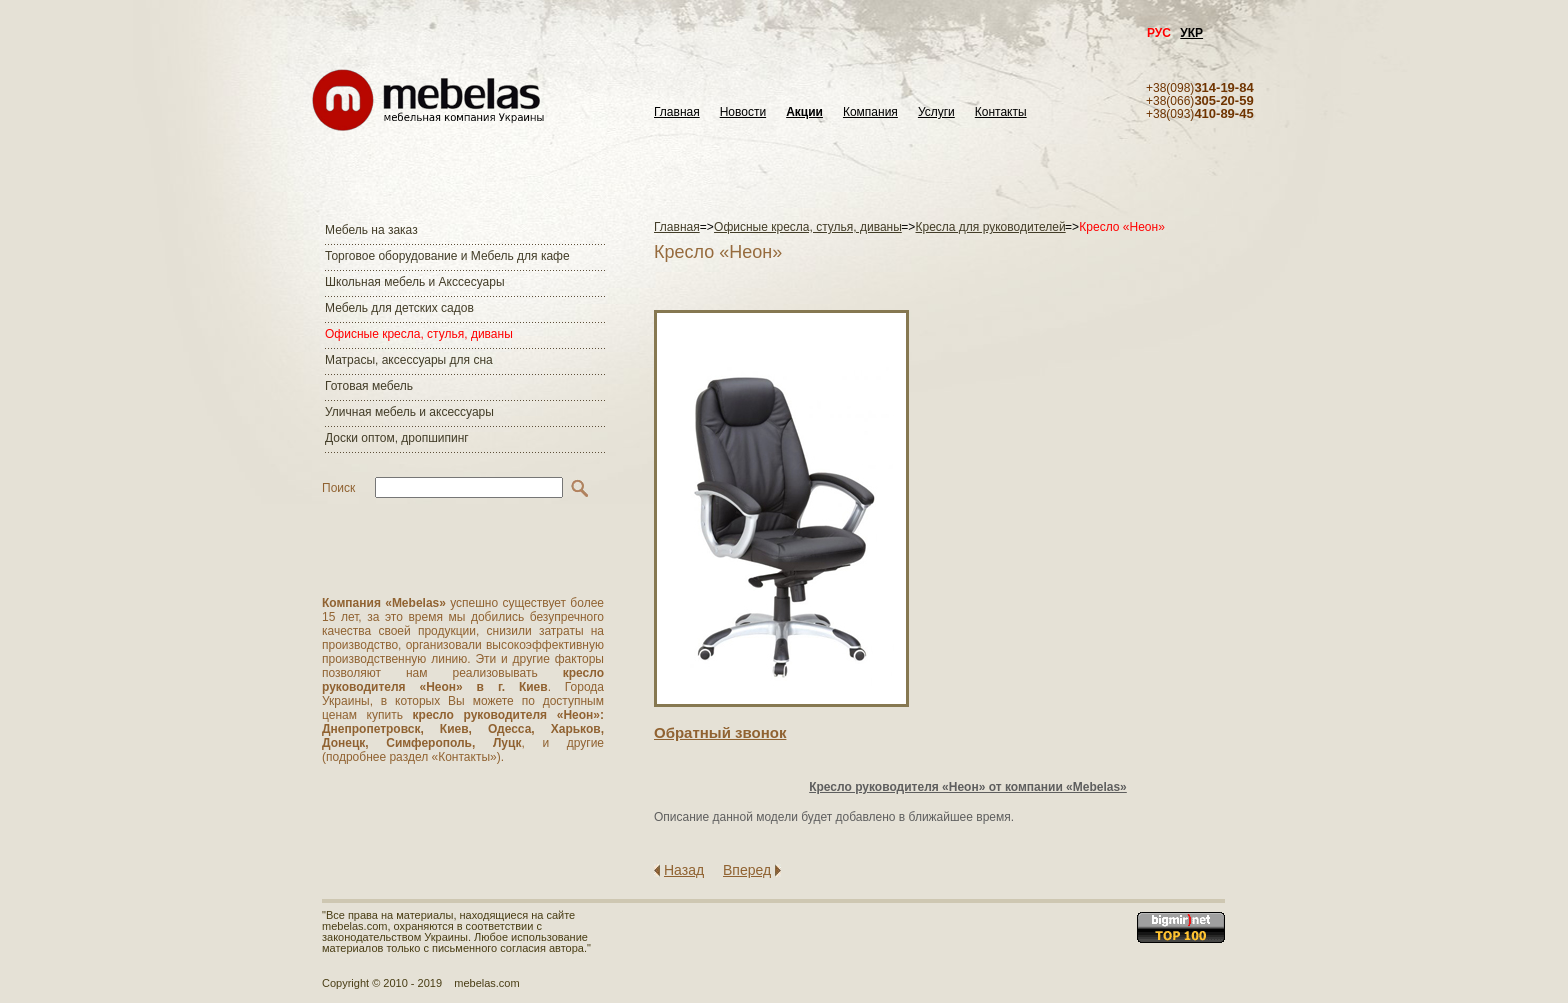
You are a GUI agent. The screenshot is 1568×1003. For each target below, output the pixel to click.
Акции (804, 112)
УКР (1191, 33)
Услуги (936, 112)
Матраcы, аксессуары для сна (409, 360)
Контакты (1001, 112)
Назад (684, 870)
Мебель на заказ (371, 230)
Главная (677, 112)
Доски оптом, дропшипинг (397, 438)
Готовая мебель (369, 386)
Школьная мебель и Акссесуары (415, 282)
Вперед (747, 870)
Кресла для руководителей (991, 227)
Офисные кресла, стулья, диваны (419, 334)
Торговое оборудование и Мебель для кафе (447, 256)
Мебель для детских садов (399, 308)
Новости (743, 112)
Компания (870, 112)
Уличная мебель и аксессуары (409, 412)
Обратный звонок (720, 732)
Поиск (338, 488)
